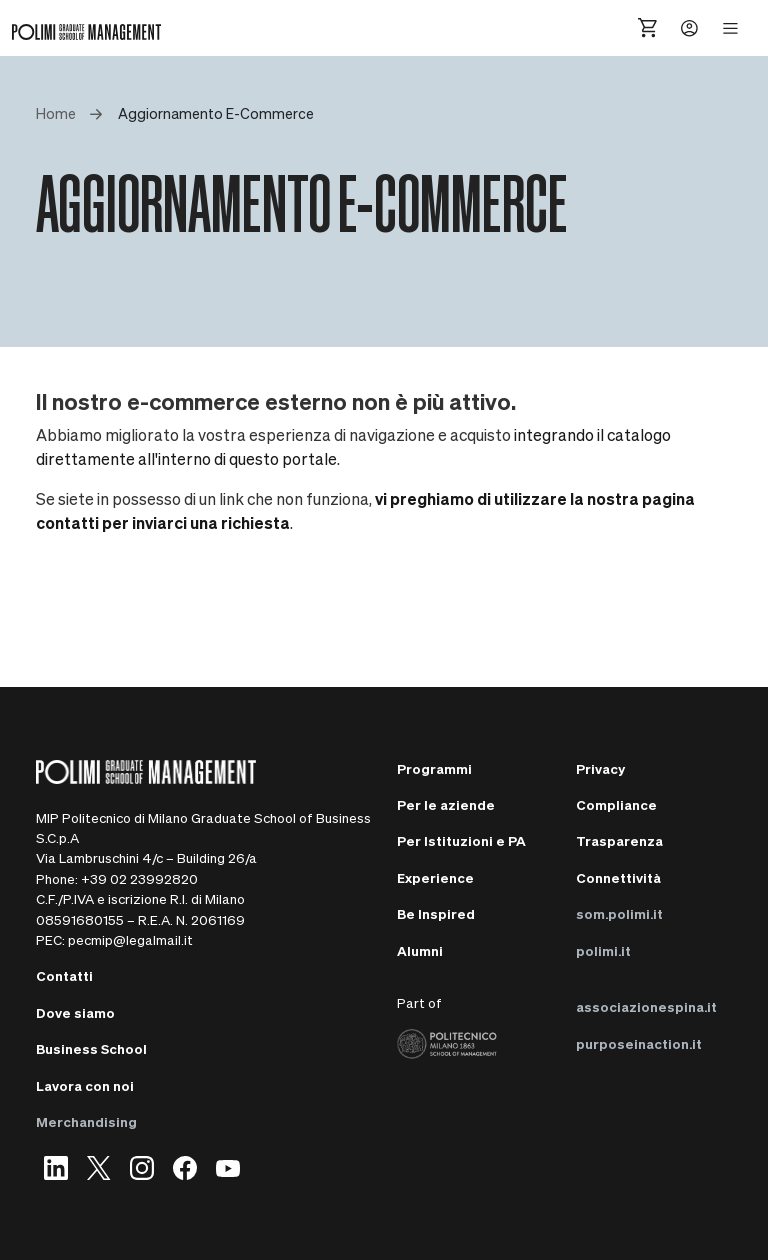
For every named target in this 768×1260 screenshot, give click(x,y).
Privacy (600, 768)
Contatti (64, 975)
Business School (91, 1048)
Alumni (420, 950)
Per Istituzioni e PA (461, 840)
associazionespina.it (646, 1006)
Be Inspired (436, 913)
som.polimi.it (619, 913)
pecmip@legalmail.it (130, 939)
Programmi (434, 768)
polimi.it (603, 950)
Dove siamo (75, 1012)
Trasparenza (619, 840)
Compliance (616, 804)
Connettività (618, 877)
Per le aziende (446, 804)
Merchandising (86, 1121)
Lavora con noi (85, 1085)
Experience (435, 877)
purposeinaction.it (639, 1043)
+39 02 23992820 (139, 878)
